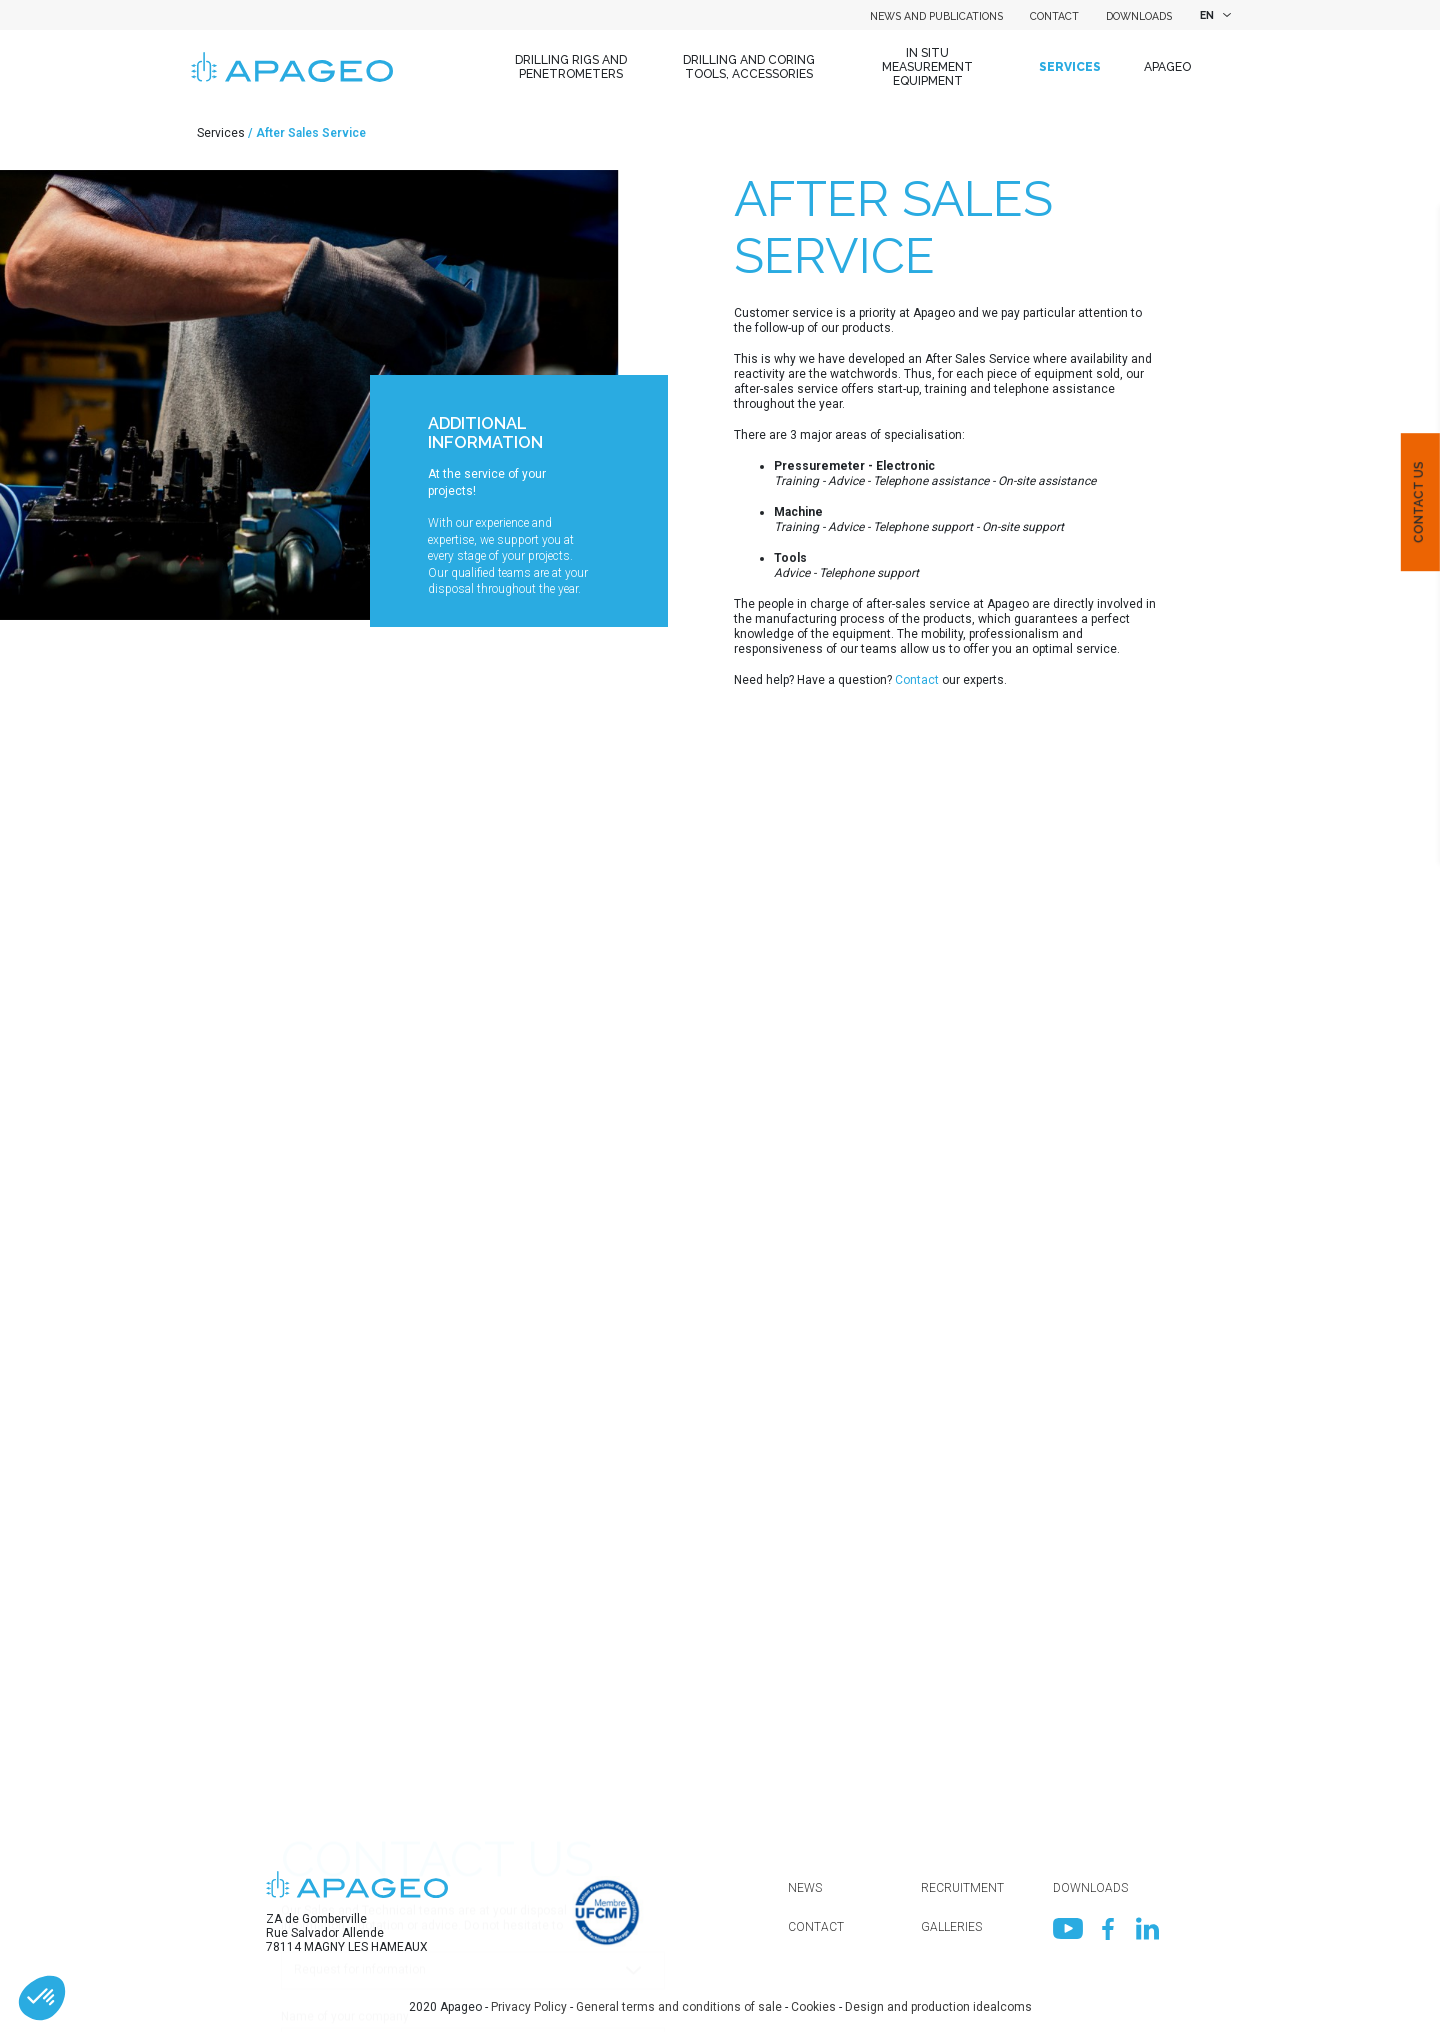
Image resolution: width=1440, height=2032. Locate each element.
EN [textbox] (1207, 15)
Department (313, 1641)
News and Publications (936, 16)
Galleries (951, 1927)
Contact (1054, 16)
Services (1070, 67)
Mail (292, 1793)
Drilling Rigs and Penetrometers (571, 67)
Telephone (309, 1869)
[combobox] (1213, 15)
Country (302, 1565)
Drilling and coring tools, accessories (749, 67)
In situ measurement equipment (927, 67)
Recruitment (962, 1888)
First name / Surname (341, 1717)
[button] (42, 1998)
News (805, 1888)
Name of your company (345, 1489)
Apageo (1167, 67)
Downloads (1139, 16)
